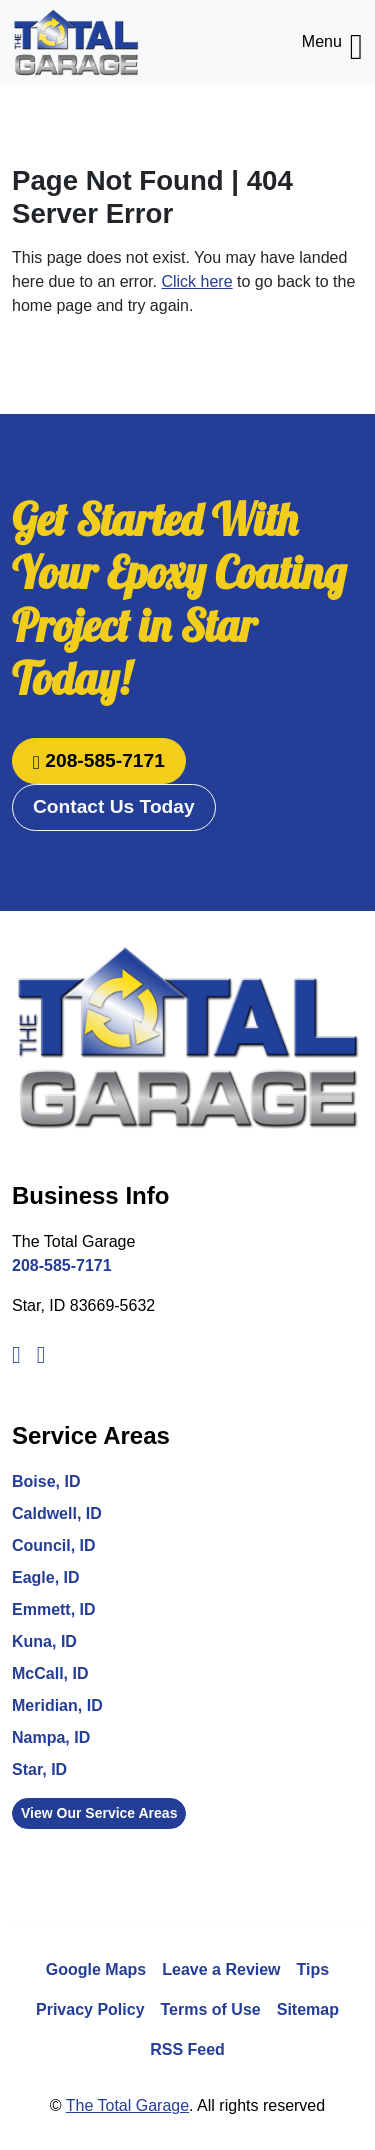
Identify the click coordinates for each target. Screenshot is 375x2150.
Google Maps (96, 1969)
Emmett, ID (54, 1609)
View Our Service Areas (99, 1813)
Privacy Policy (90, 2009)
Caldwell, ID (57, 1513)
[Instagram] (41, 1352)
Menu (332, 42)
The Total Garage (127, 2105)
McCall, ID (50, 1673)
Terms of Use (211, 2009)
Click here (196, 281)
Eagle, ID (46, 1577)
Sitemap (308, 2009)
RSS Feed (187, 2049)
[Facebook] (16, 1352)
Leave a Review (221, 1969)
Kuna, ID (44, 1641)
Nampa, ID (51, 1737)
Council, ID (54, 1545)
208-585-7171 (99, 760)
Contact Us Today (114, 806)
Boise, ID (46, 1481)
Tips (313, 1969)
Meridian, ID (57, 1705)
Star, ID (39, 1769)
